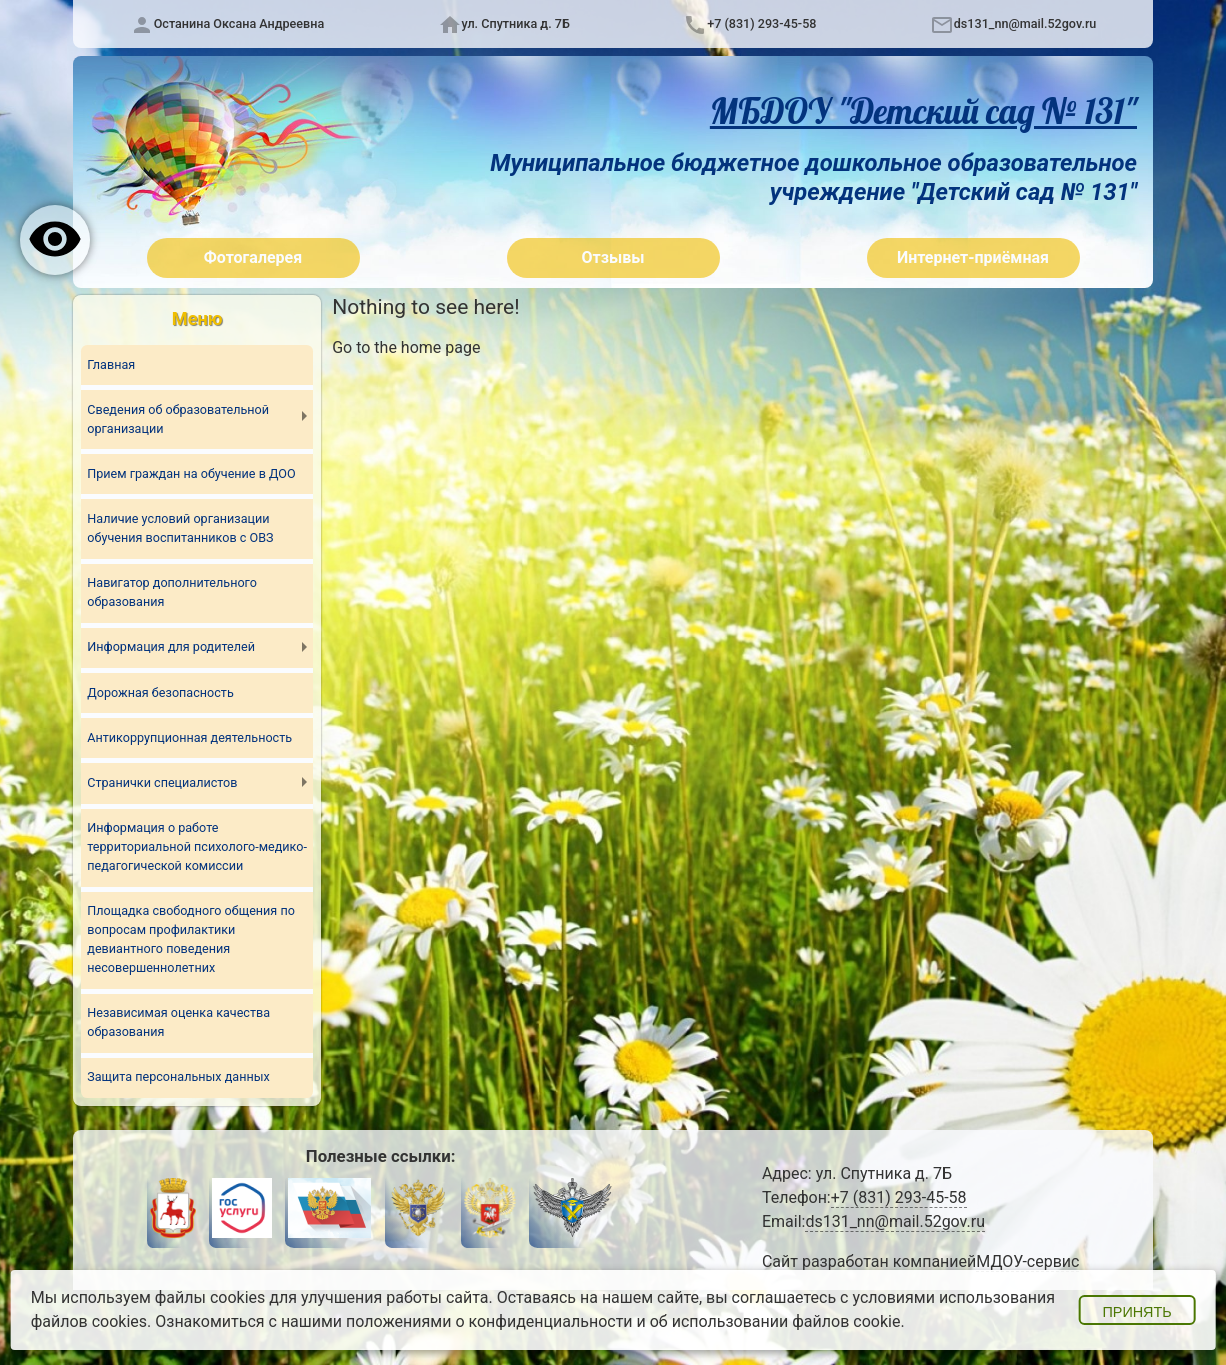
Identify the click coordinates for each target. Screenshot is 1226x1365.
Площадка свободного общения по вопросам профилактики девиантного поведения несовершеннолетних (191, 939)
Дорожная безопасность (160, 692)
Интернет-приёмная (973, 257)
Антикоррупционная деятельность (189, 737)
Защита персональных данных (178, 1076)
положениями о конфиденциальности (489, 1321)
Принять (1136, 1312)
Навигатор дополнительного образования (172, 592)
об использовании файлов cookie (775, 1321)
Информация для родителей (171, 646)
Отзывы (613, 257)
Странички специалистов (162, 782)
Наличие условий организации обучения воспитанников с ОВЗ (180, 528)
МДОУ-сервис (1027, 1261)
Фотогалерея (253, 257)
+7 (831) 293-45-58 (761, 23)
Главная (111, 364)
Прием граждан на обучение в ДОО (191, 473)
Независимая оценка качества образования (178, 1022)
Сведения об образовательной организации (178, 419)
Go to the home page (406, 347)
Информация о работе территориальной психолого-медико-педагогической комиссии (197, 846)
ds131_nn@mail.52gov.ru (1025, 23)
